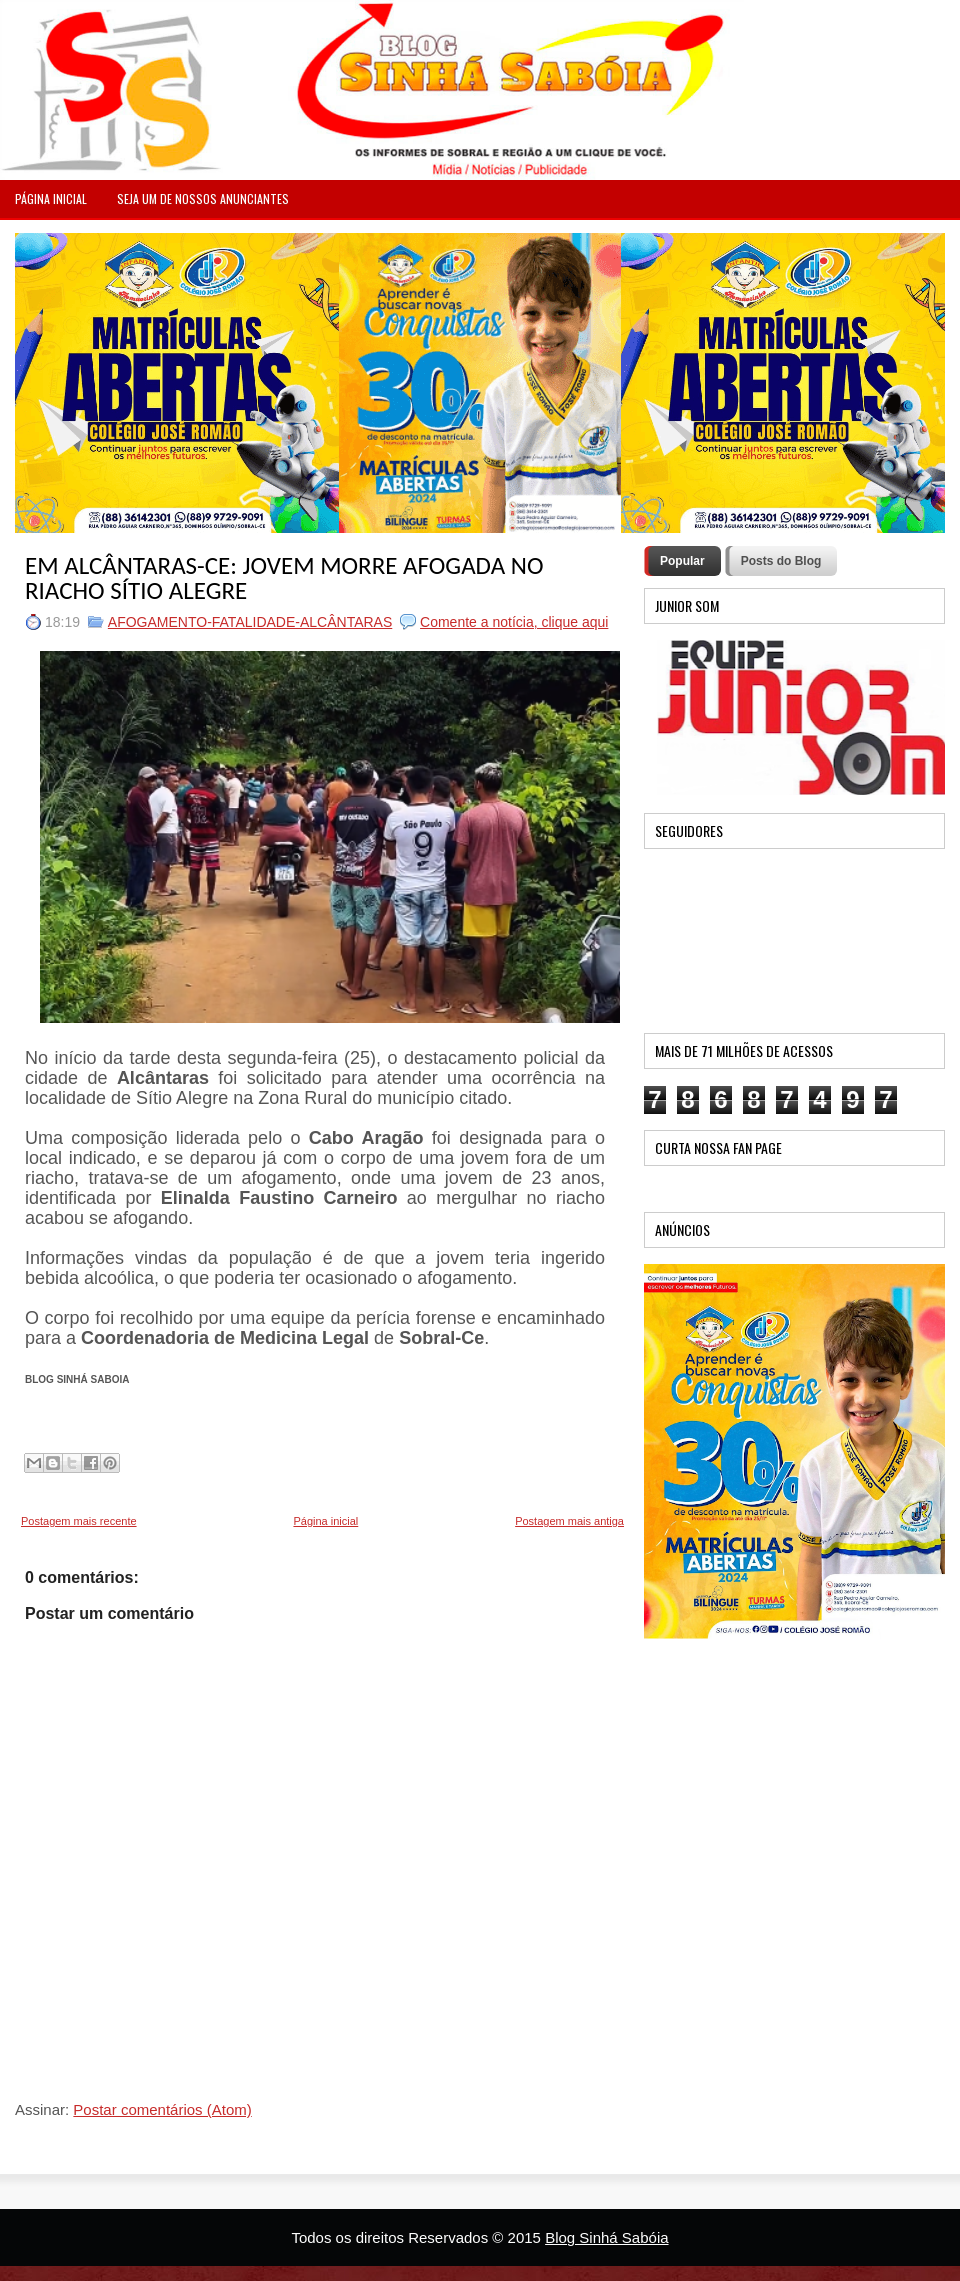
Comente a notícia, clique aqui (514, 622)
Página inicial (325, 1521)
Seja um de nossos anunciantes (203, 198)
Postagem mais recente (79, 1521)
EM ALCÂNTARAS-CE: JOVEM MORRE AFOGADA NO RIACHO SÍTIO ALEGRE (284, 578)
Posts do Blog (781, 561)
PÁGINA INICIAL (51, 198)
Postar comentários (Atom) (162, 2109)
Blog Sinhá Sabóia (606, 2237)
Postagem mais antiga (569, 1521)
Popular (682, 561)
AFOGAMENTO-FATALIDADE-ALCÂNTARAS (250, 622)
